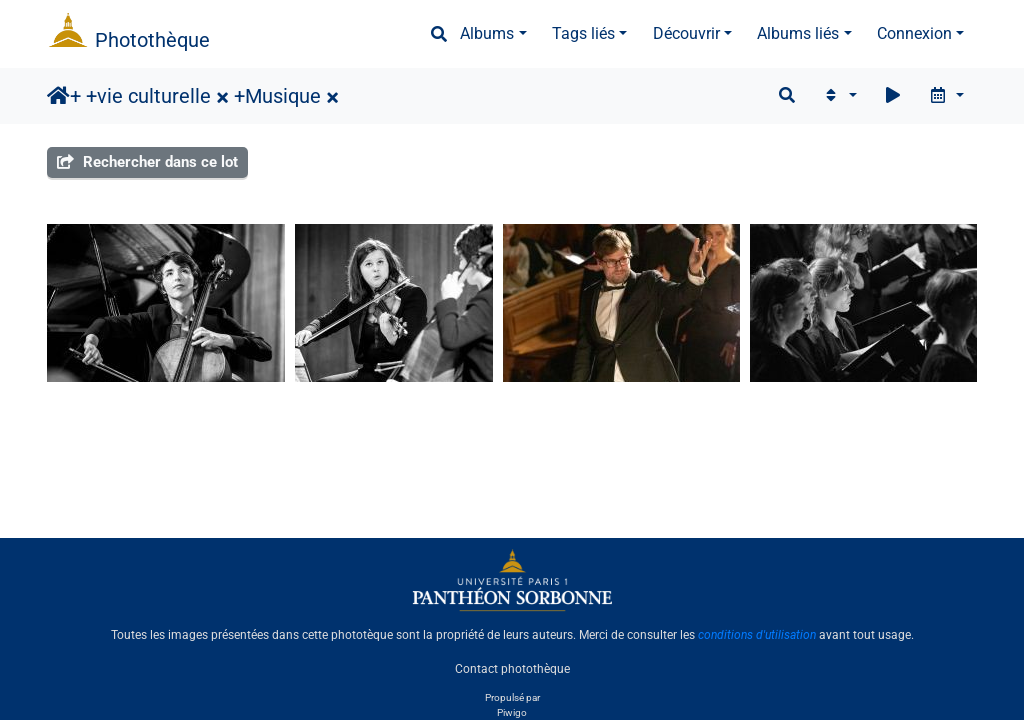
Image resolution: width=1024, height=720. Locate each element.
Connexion (914, 33)
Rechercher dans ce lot (147, 162)
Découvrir (686, 33)
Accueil (58, 96)
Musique (283, 96)
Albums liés (798, 33)
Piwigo (512, 712)
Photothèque (152, 40)
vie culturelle (154, 96)
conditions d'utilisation (757, 635)
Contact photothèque (512, 669)
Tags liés (583, 33)
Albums (487, 33)
